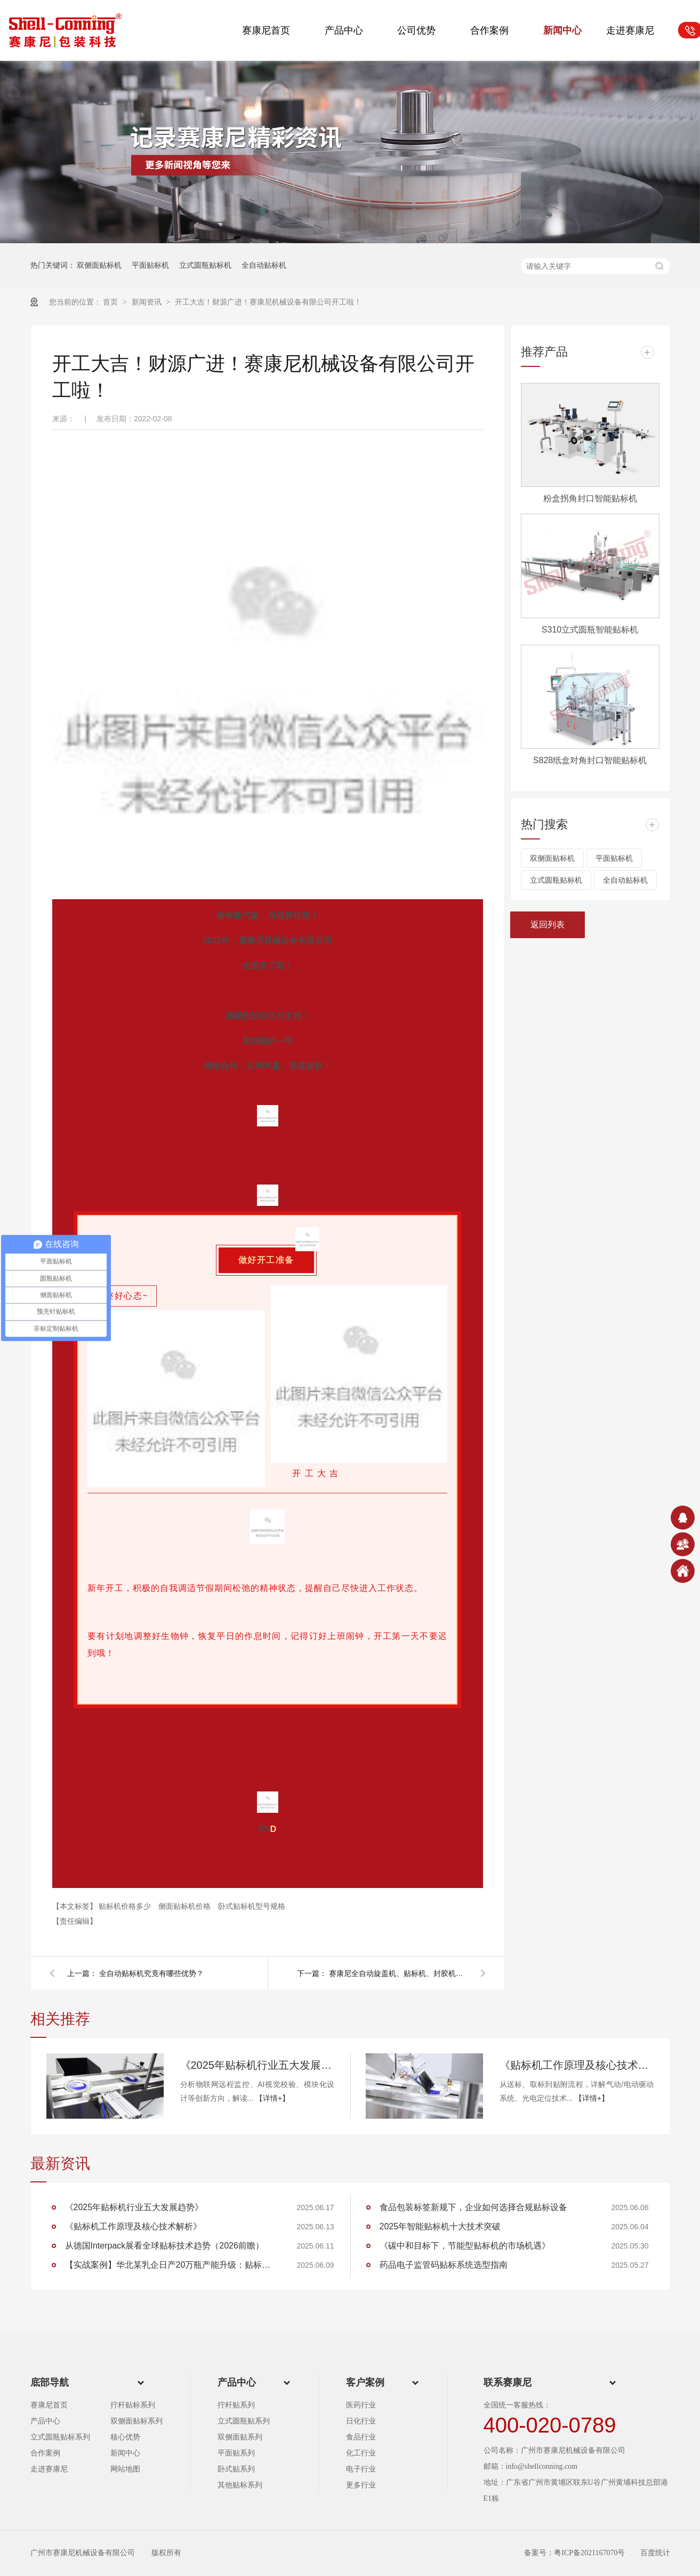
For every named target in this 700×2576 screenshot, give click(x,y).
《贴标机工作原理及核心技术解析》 (577, 2065)
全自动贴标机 (264, 265)
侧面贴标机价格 (185, 1906)
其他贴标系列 (240, 2485)
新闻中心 (562, 30)
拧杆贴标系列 (132, 2405)
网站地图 (125, 2469)
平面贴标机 (150, 265)
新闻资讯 (148, 302)
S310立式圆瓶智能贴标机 (590, 629)
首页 (111, 302)
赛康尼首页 (266, 30)
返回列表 (547, 924)
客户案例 (365, 2382)
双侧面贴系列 (240, 2437)
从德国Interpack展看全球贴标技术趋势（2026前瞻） (164, 2245)
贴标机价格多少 (126, 1906)
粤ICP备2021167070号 (589, 2553)
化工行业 (361, 2453)
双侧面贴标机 (99, 265)
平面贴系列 (236, 2453)
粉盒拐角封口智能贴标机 (590, 498)
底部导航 (49, 2382)
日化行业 (361, 2421)
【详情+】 (272, 2098)
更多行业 (361, 2485)
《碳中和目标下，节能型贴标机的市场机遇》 (465, 2245)
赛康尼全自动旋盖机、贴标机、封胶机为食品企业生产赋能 (398, 1973)
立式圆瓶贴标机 (205, 265)
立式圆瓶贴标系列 (60, 2437)
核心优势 (125, 2437)
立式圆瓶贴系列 (244, 2421)
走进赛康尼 (630, 30)
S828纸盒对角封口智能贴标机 (590, 760)
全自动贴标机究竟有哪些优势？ (151, 1973)
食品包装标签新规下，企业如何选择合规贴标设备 (473, 2207)
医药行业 (361, 2405)
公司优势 (416, 30)
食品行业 (361, 2437)
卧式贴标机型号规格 (251, 1906)
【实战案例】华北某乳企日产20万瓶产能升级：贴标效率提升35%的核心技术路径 (171, 2264)
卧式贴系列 (236, 2469)
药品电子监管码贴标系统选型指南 (444, 2264)
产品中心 (344, 30)
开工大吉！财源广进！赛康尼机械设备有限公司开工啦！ (268, 302)
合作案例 (489, 30)
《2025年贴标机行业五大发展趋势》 (257, 2065)
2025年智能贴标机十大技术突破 (440, 2226)
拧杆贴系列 (236, 2405)
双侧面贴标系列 (136, 2421)
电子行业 (361, 2469)
